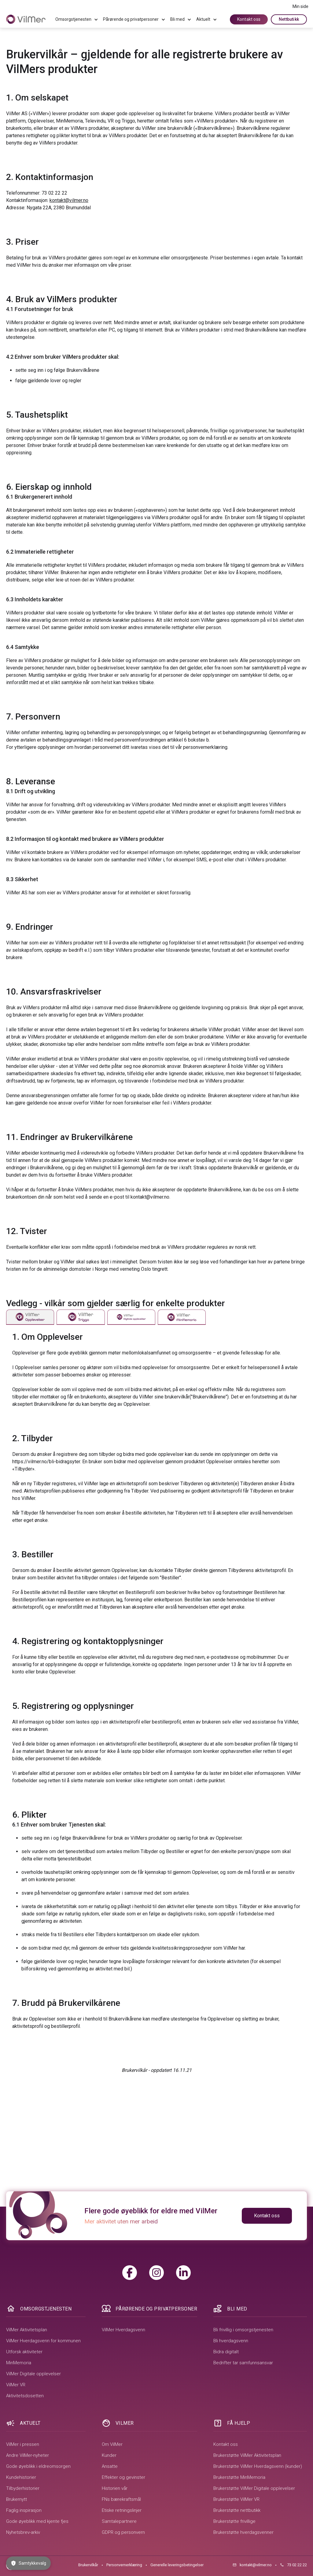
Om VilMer (112, 2444)
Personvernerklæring (124, 2565)
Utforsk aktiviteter (24, 2351)
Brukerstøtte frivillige (234, 2521)
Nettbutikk (289, 19)
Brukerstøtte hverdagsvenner (243, 2532)
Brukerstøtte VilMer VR (236, 2499)
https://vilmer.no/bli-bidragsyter (46, 1461)
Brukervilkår (88, 2565)
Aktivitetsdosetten (25, 2395)
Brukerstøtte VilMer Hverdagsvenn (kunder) (257, 2466)
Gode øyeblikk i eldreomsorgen (38, 2466)
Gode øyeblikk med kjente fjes (37, 2521)
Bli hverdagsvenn (230, 2340)
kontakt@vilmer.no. (150, 1197)
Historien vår (114, 2488)
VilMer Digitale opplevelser (33, 2373)
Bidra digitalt (226, 2351)
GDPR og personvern (123, 2532)
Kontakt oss (248, 19)
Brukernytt (16, 2499)
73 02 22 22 (54, 193)
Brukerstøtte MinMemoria (239, 2477)
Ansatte (110, 2466)
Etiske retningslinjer (122, 2510)
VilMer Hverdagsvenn (123, 2329)
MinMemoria (18, 2362)
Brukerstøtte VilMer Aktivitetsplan (247, 2455)
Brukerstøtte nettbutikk (236, 2510)
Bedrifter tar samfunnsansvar (243, 2362)
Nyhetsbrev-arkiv (23, 2532)
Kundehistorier (21, 2477)
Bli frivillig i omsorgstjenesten (243, 2329)
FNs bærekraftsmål (121, 2499)
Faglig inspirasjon (24, 2510)
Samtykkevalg (28, 2563)
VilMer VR (15, 2384)
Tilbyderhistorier (22, 2488)
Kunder (109, 2455)
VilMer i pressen (22, 2444)
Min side (300, 6)
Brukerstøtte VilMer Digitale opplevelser (254, 2488)
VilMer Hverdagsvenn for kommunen (43, 2340)
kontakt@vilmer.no (69, 200)
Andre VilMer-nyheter (27, 2455)
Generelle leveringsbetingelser (177, 2565)
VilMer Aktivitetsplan (26, 2329)
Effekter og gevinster (123, 2477)
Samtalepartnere (119, 2521)
